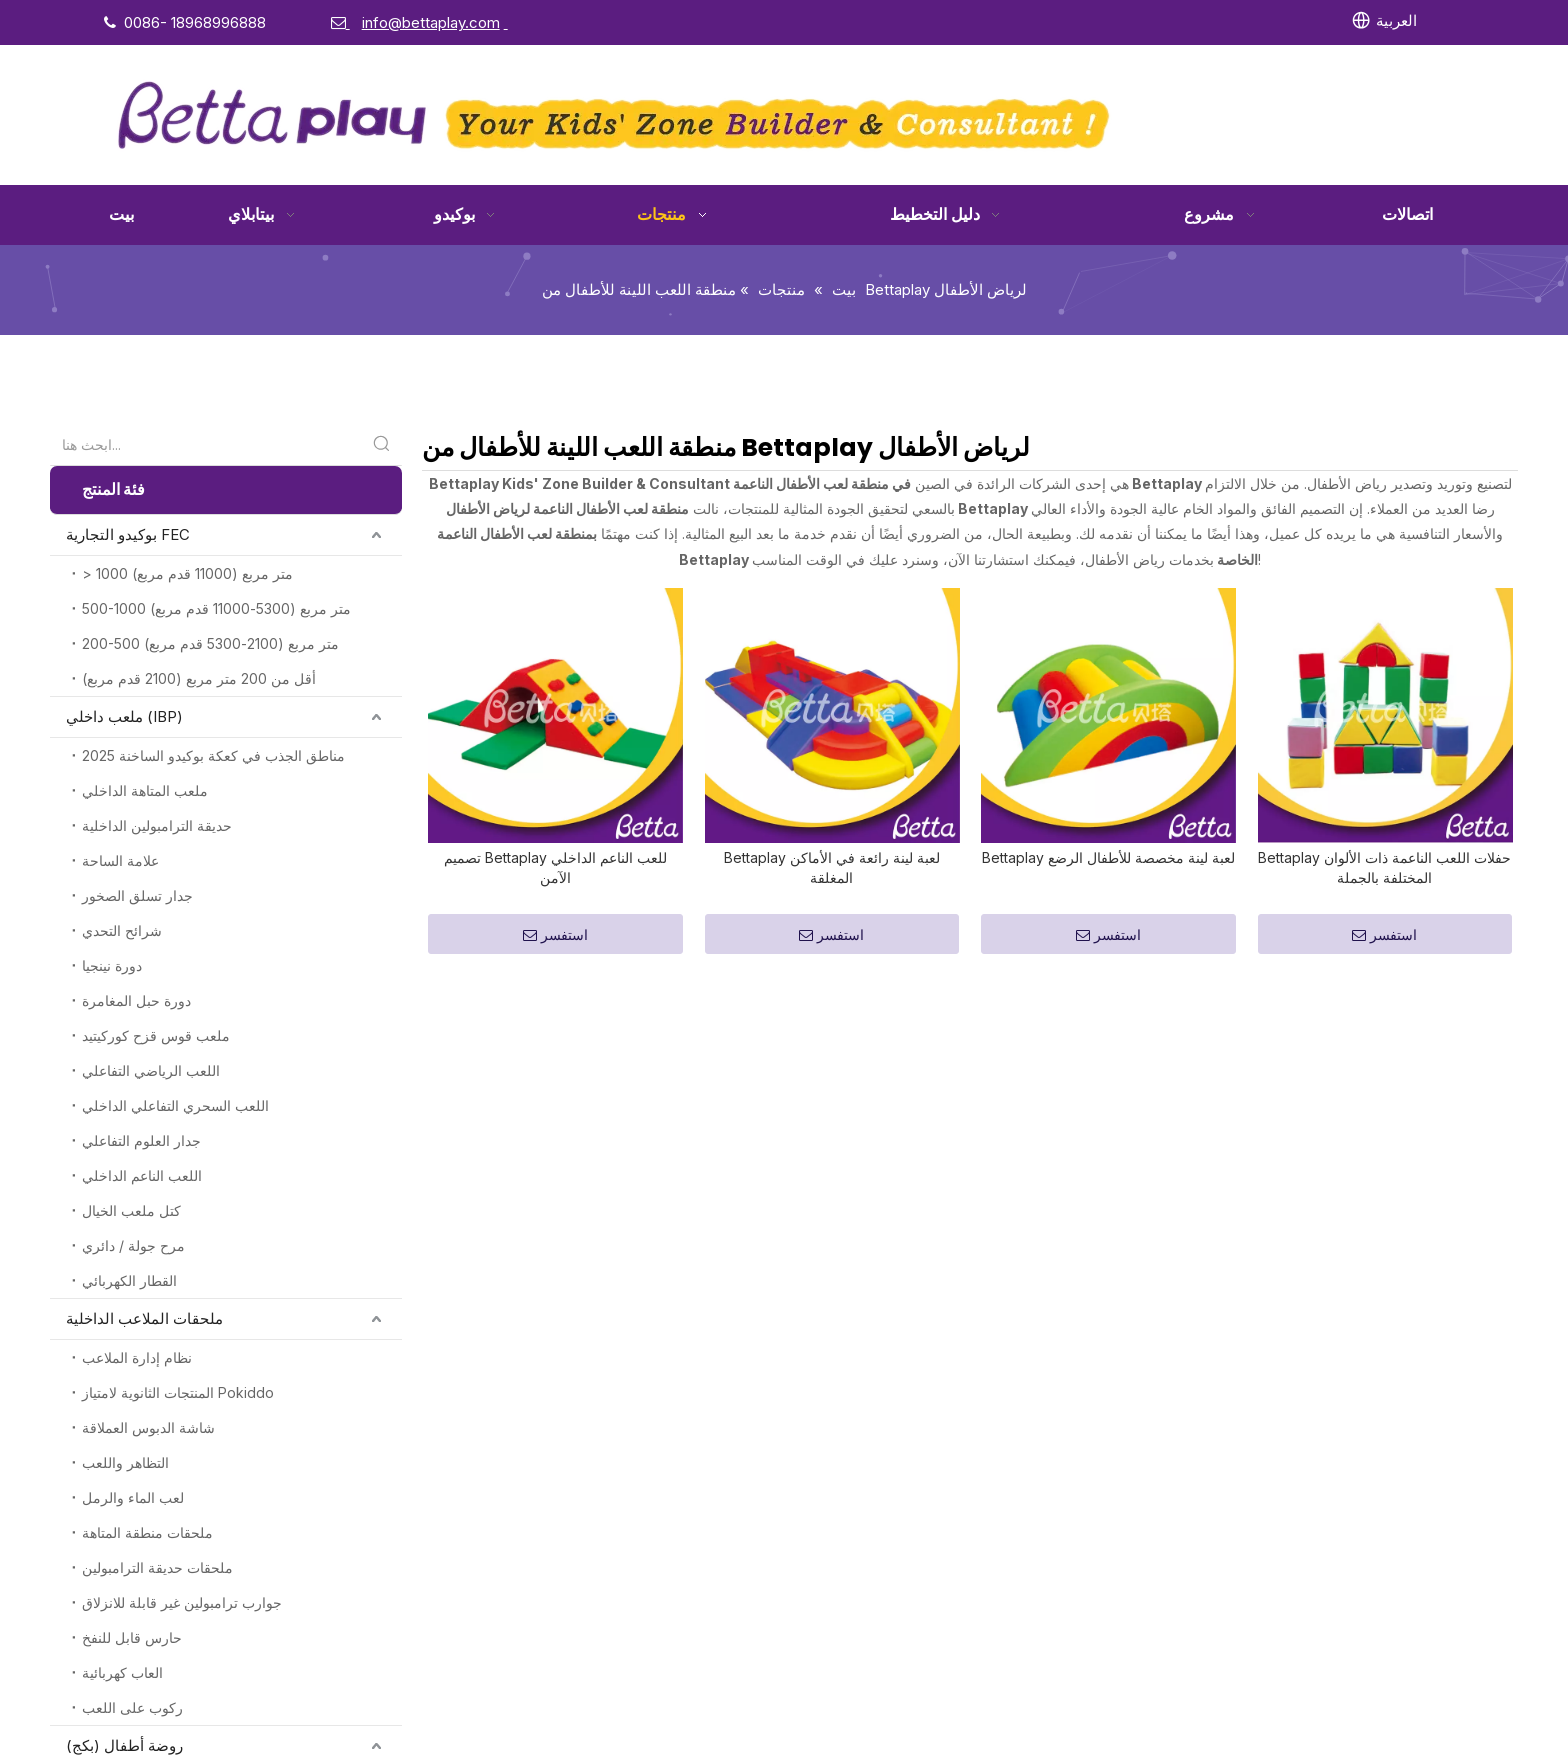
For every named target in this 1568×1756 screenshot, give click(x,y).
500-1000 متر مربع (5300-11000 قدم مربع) (216, 608)
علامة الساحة (120, 860)
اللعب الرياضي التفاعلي (151, 1070)
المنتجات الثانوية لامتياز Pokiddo (178, 1392)
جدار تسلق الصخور (137, 895)
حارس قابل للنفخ (132, 1637)
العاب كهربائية (122, 1672)
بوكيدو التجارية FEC (128, 534)
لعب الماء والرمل (133, 1497)
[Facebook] (1012, 21)
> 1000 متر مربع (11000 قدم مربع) (187, 573)
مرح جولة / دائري (133, 1245)
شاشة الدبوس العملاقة (148, 1427)
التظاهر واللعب (125, 1462)
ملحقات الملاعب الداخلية (144, 1318)
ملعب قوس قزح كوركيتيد (156, 1035)
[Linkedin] (1053, 21)
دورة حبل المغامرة (136, 1000)
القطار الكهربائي (129, 1280)
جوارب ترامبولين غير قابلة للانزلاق (182, 1602)
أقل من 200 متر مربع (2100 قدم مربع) (199, 678)
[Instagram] (1175, 21)
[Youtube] (1135, 21)
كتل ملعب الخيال (131, 1210)
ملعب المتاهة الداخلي (145, 790)
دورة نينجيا (112, 965)
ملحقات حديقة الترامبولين (157, 1567)
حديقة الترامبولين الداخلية (157, 825)
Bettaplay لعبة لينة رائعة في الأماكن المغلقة (832, 662)
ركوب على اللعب (132, 1707)
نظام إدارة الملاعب (137, 1357)
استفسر (555, 730)
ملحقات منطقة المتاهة (147, 1532)
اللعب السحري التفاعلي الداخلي (175, 1105)
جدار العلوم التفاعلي (141, 1140)
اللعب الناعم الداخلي (142, 1175)
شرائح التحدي (122, 930)
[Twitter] (1094, 21)
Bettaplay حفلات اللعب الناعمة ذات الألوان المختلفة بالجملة (1384, 662)
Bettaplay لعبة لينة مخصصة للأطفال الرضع (1108, 652)
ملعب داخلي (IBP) (124, 716)
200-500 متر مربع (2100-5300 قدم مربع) (210, 643)
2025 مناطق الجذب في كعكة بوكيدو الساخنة (213, 755)
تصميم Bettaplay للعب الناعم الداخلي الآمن (555, 662)
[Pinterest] (1216, 21)
